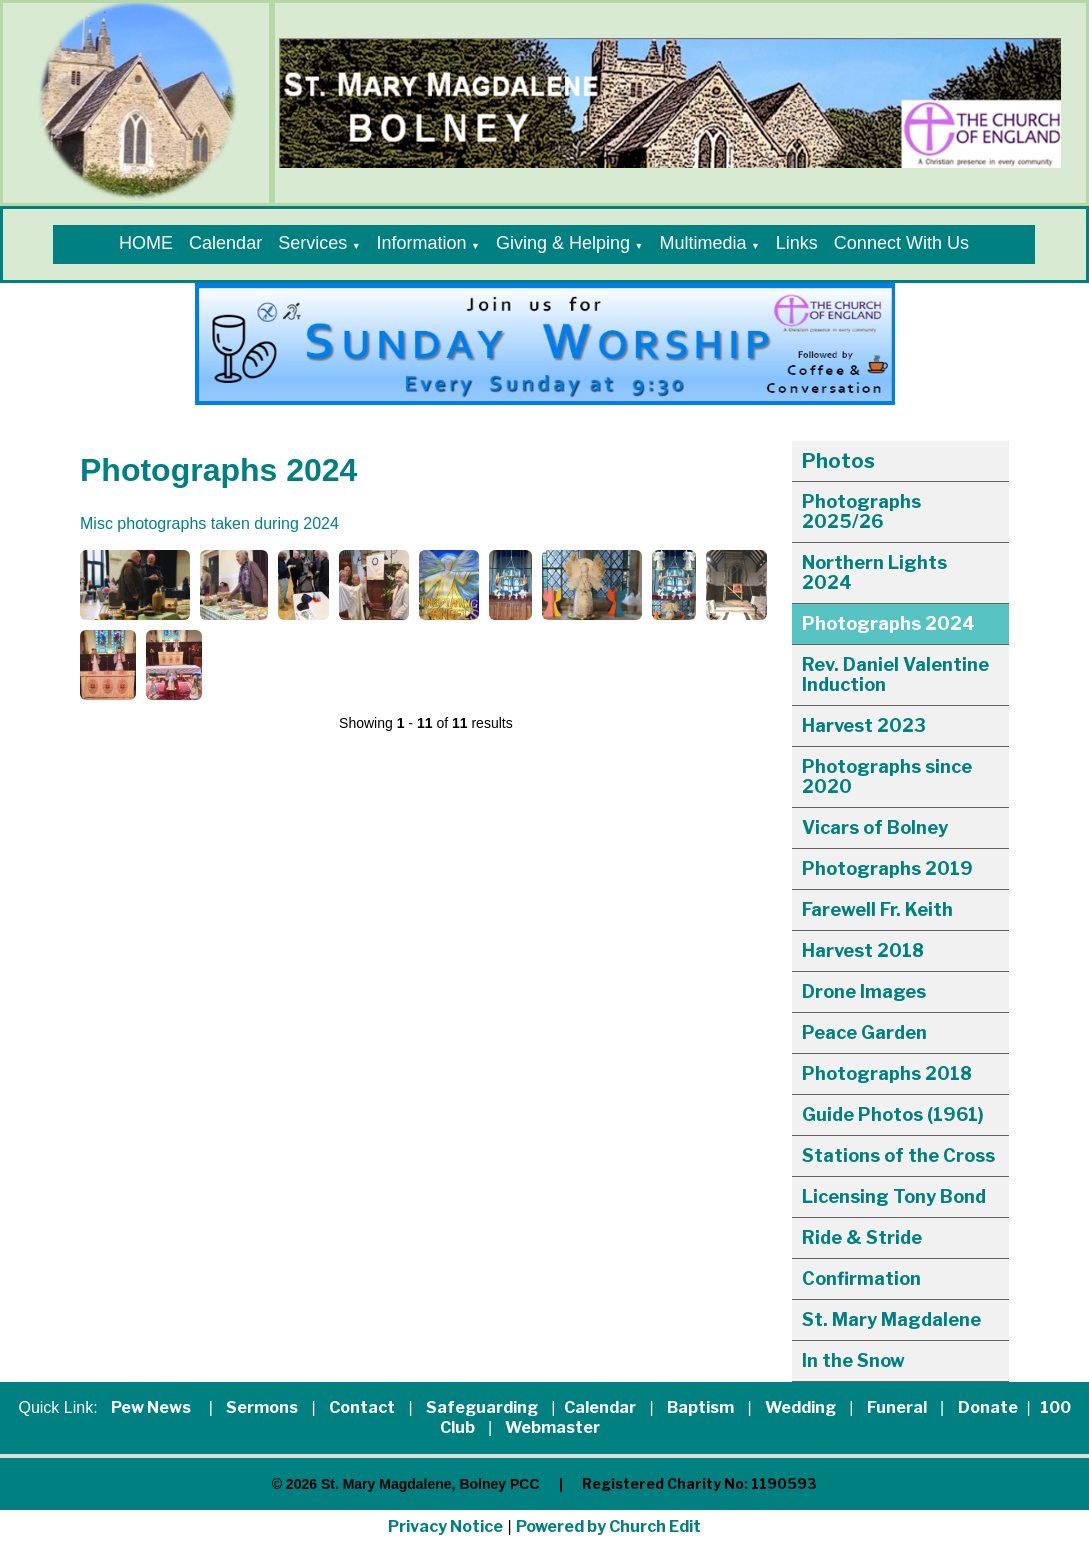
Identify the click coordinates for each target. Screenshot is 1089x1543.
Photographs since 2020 (887, 776)
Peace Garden (864, 1032)
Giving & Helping (563, 243)
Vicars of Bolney (875, 827)
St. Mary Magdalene (891, 1319)
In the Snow (853, 1360)
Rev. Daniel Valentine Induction (895, 674)
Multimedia (702, 243)
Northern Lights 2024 (874, 572)
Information (422, 243)
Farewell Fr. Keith (877, 909)
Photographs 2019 (887, 868)
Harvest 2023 (864, 725)
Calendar (225, 243)
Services (312, 243)
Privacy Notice (445, 1526)
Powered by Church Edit (608, 1526)
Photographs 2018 (887, 1073)
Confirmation (861, 1278)
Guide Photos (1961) (893, 1114)
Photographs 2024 (888, 623)
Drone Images (864, 991)
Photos (838, 461)
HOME (146, 243)
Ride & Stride (862, 1237)
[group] (545, 344)
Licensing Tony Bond (894, 1196)
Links (797, 243)
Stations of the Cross (898, 1155)
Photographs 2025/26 (861, 511)
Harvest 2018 (863, 950)
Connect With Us (901, 243)
